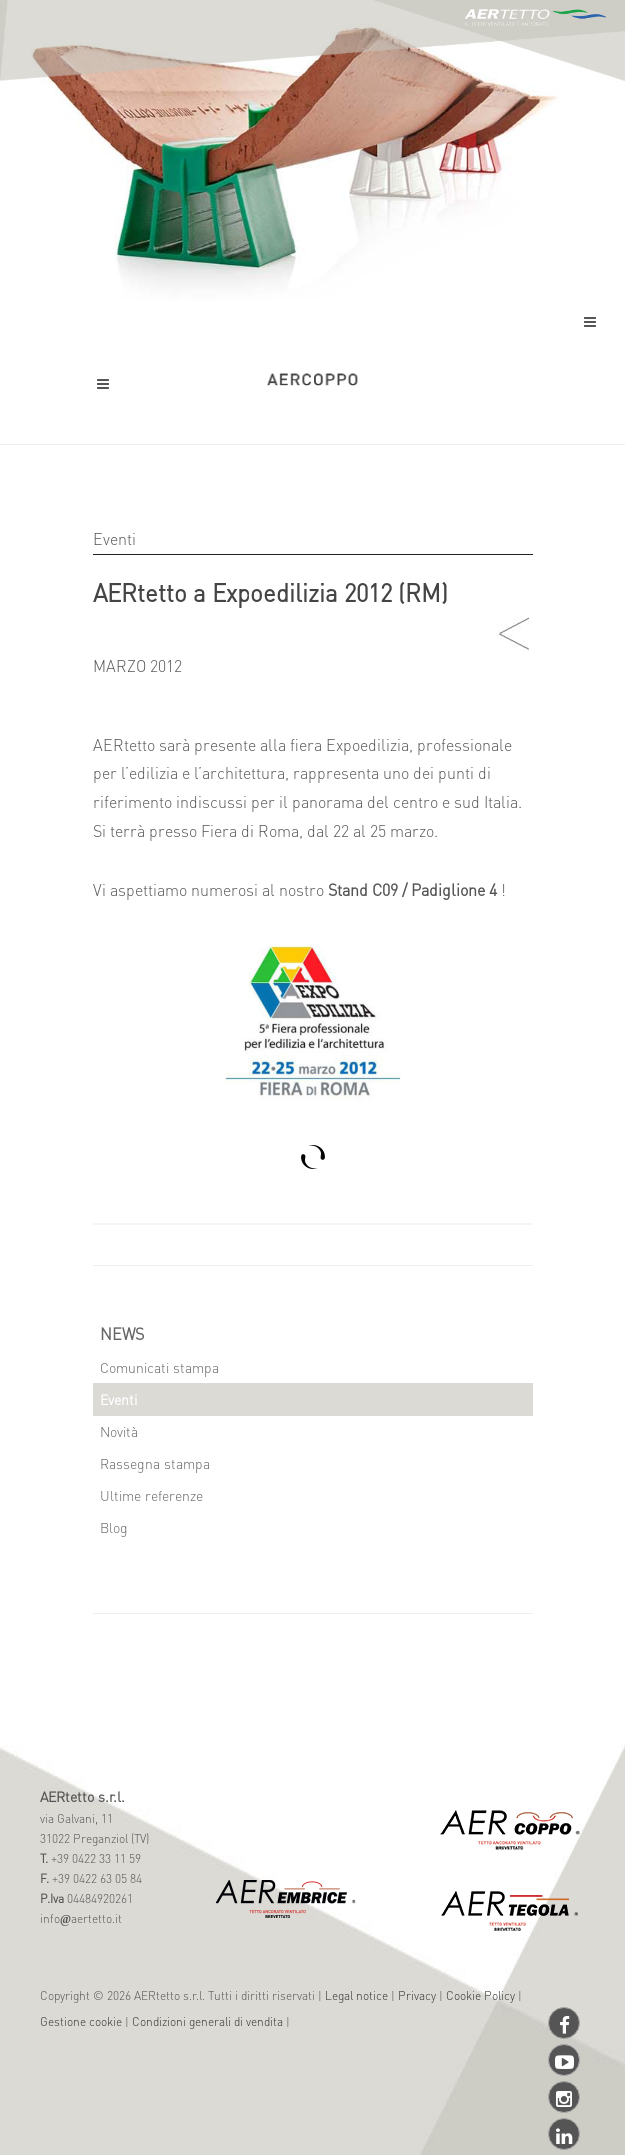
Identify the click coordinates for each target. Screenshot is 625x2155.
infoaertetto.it (81, 1918)
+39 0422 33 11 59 (94, 1858)
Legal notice (356, 1995)
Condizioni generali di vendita (207, 2021)
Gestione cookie (81, 2021)
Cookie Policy (480, 1995)
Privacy (417, 1995)
